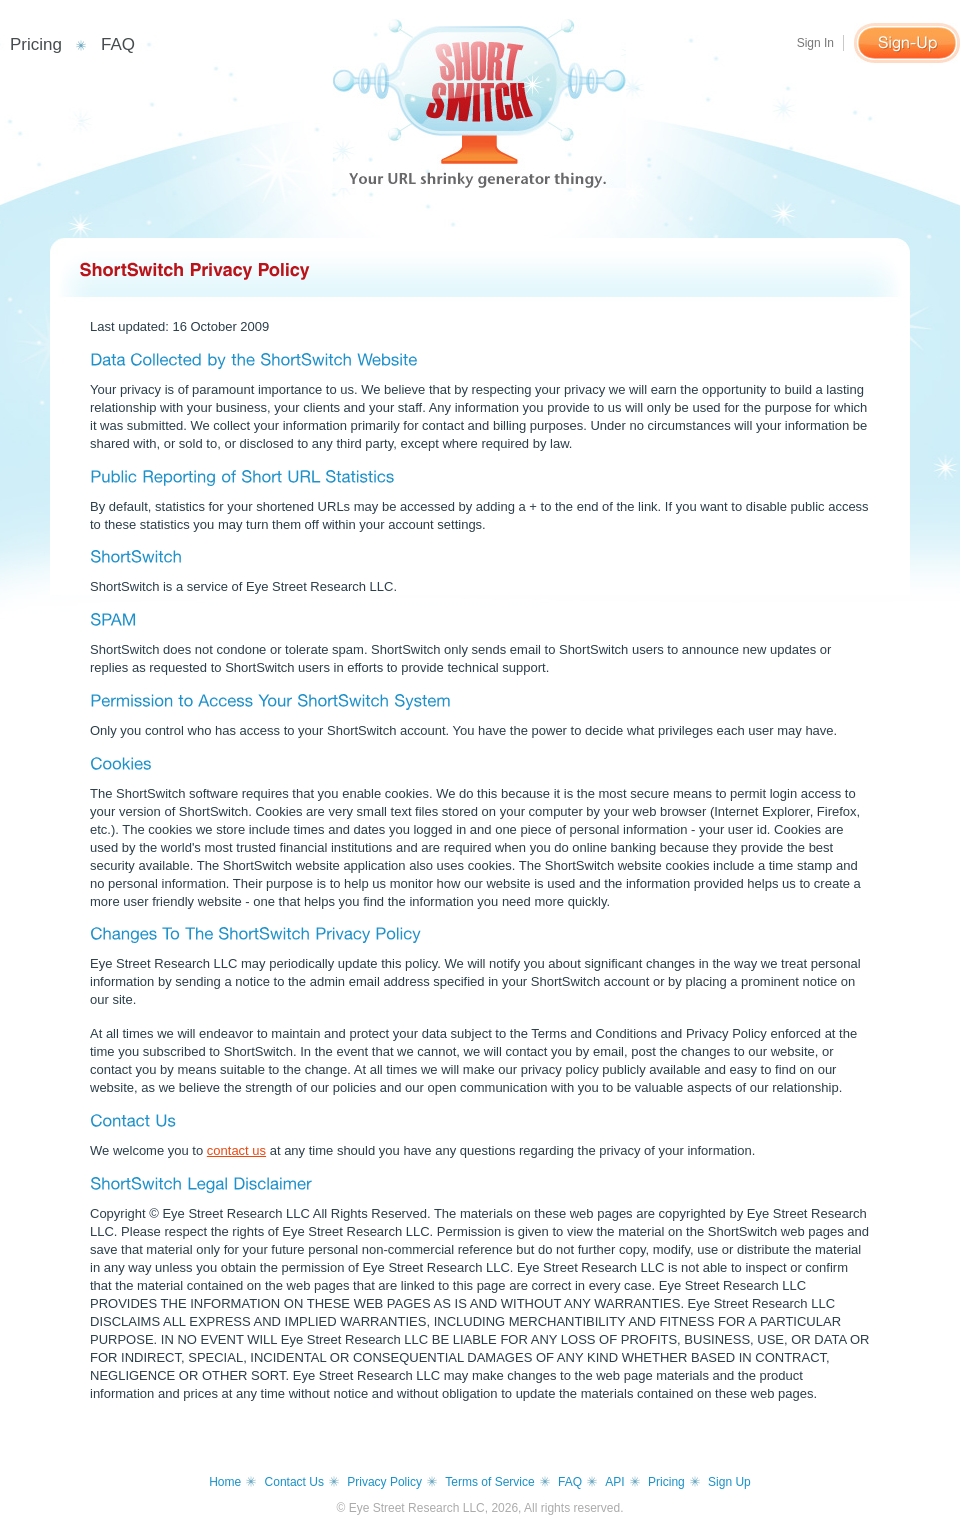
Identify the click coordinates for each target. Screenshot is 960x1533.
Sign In (815, 43)
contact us (236, 1150)
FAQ (118, 44)
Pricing (36, 44)
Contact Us (294, 1482)
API (614, 1482)
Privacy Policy (384, 1482)
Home (225, 1482)
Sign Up (729, 1482)
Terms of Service (489, 1482)
